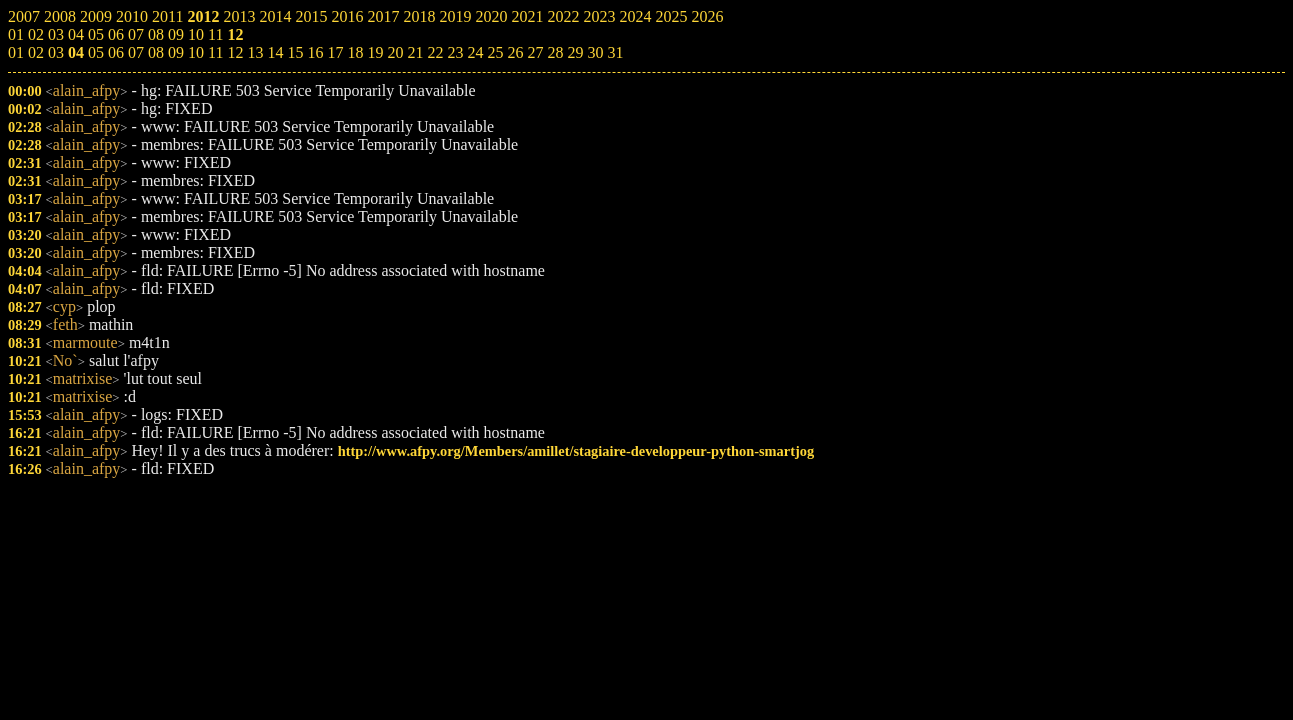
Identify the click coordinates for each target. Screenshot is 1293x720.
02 (36, 52)
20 (395, 52)
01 (16, 52)
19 (375, 52)
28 (555, 52)
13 (255, 52)
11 (215, 52)
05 (96, 52)
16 (315, 52)
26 (515, 52)
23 (455, 52)
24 (475, 52)
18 (355, 52)
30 (595, 52)
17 (335, 52)
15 (295, 52)
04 (76, 52)
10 (196, 52)
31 (615, 52)
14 (275, 52)
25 (495, 52)
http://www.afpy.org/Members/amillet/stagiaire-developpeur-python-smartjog (576, 451)
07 (136, 52)
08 (156, 52)
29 (575, 52)
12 (235, 52)
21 (415, 52)
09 (176, 52)
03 (56, 52)
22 (435, 52)
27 (535, 52)
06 (116, 52)
